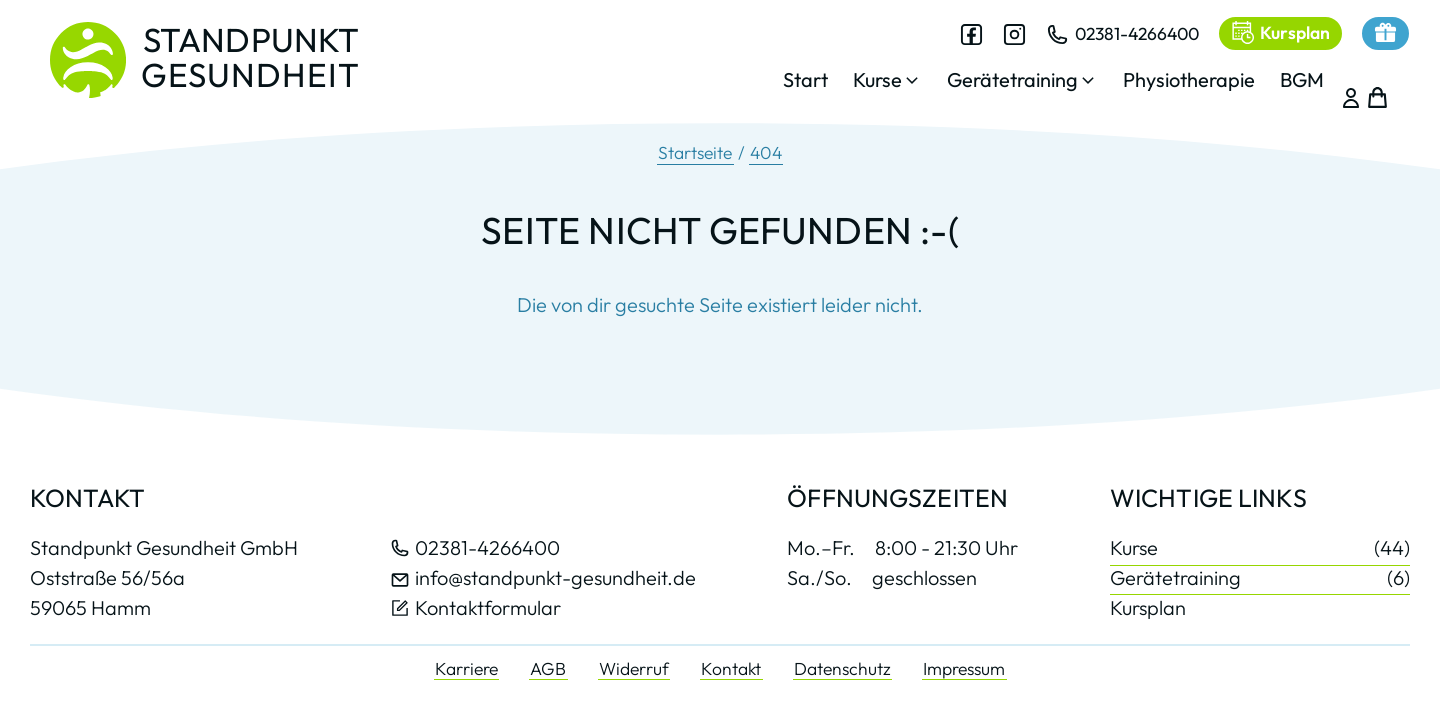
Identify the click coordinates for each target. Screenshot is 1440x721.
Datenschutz (842, 668)
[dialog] (1035, 69)
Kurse (1260, 548)
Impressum (964, 668)
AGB (548, 668)
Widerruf (634, 668)
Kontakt (731, 668)
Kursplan (1148, 607)
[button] (869, 85)
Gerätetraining (1260, 577)
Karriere (466, 668)
